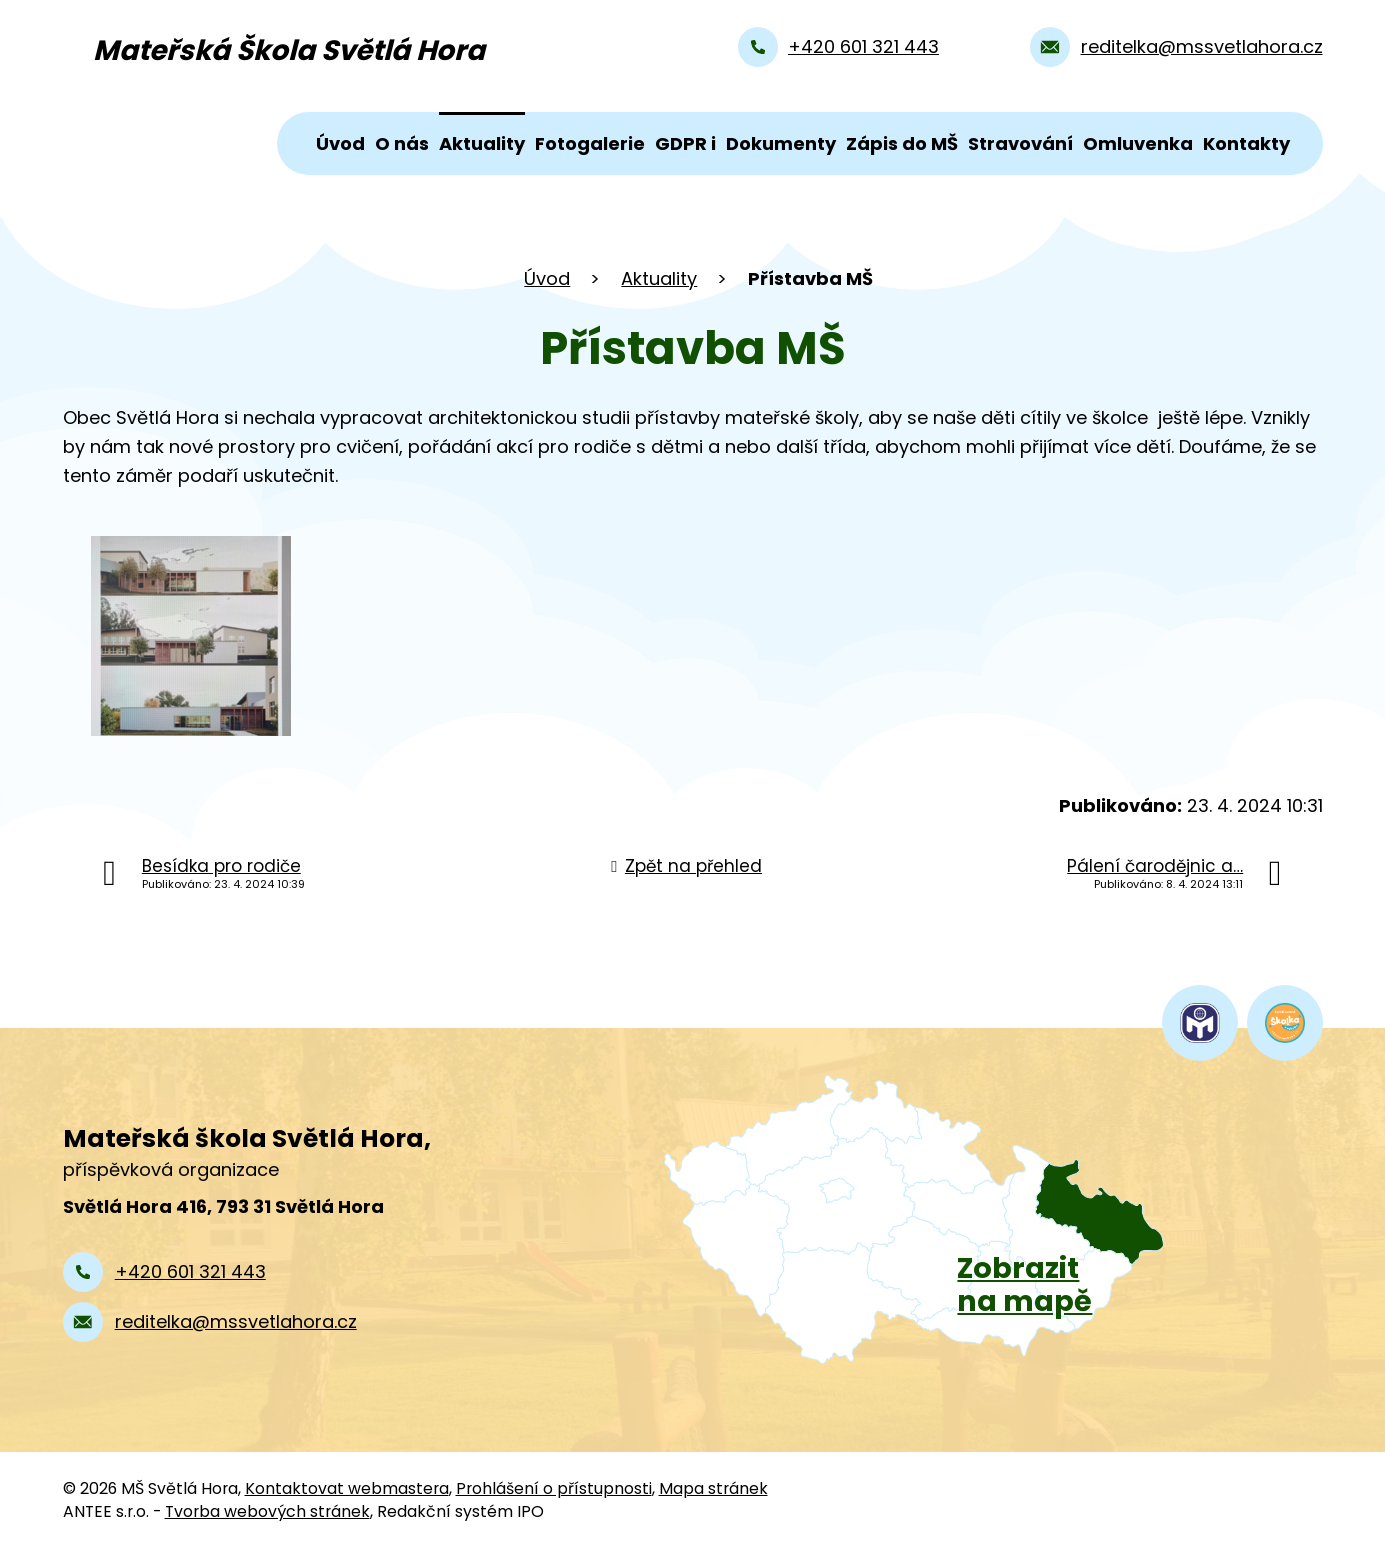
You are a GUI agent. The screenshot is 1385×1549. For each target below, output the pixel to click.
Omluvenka (1138, 143)
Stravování (1020, 143)
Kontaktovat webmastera (347, 1488)
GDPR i (685, 143)
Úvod (340, 143)
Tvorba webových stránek (267, 1511)
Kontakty (1246, 143)
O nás (402, 143)
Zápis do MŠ (902, 143)
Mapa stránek (713, 1488)
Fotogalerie (590, 143)
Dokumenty (781, 143)
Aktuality (482, 143)
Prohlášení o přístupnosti (554, 1488)
